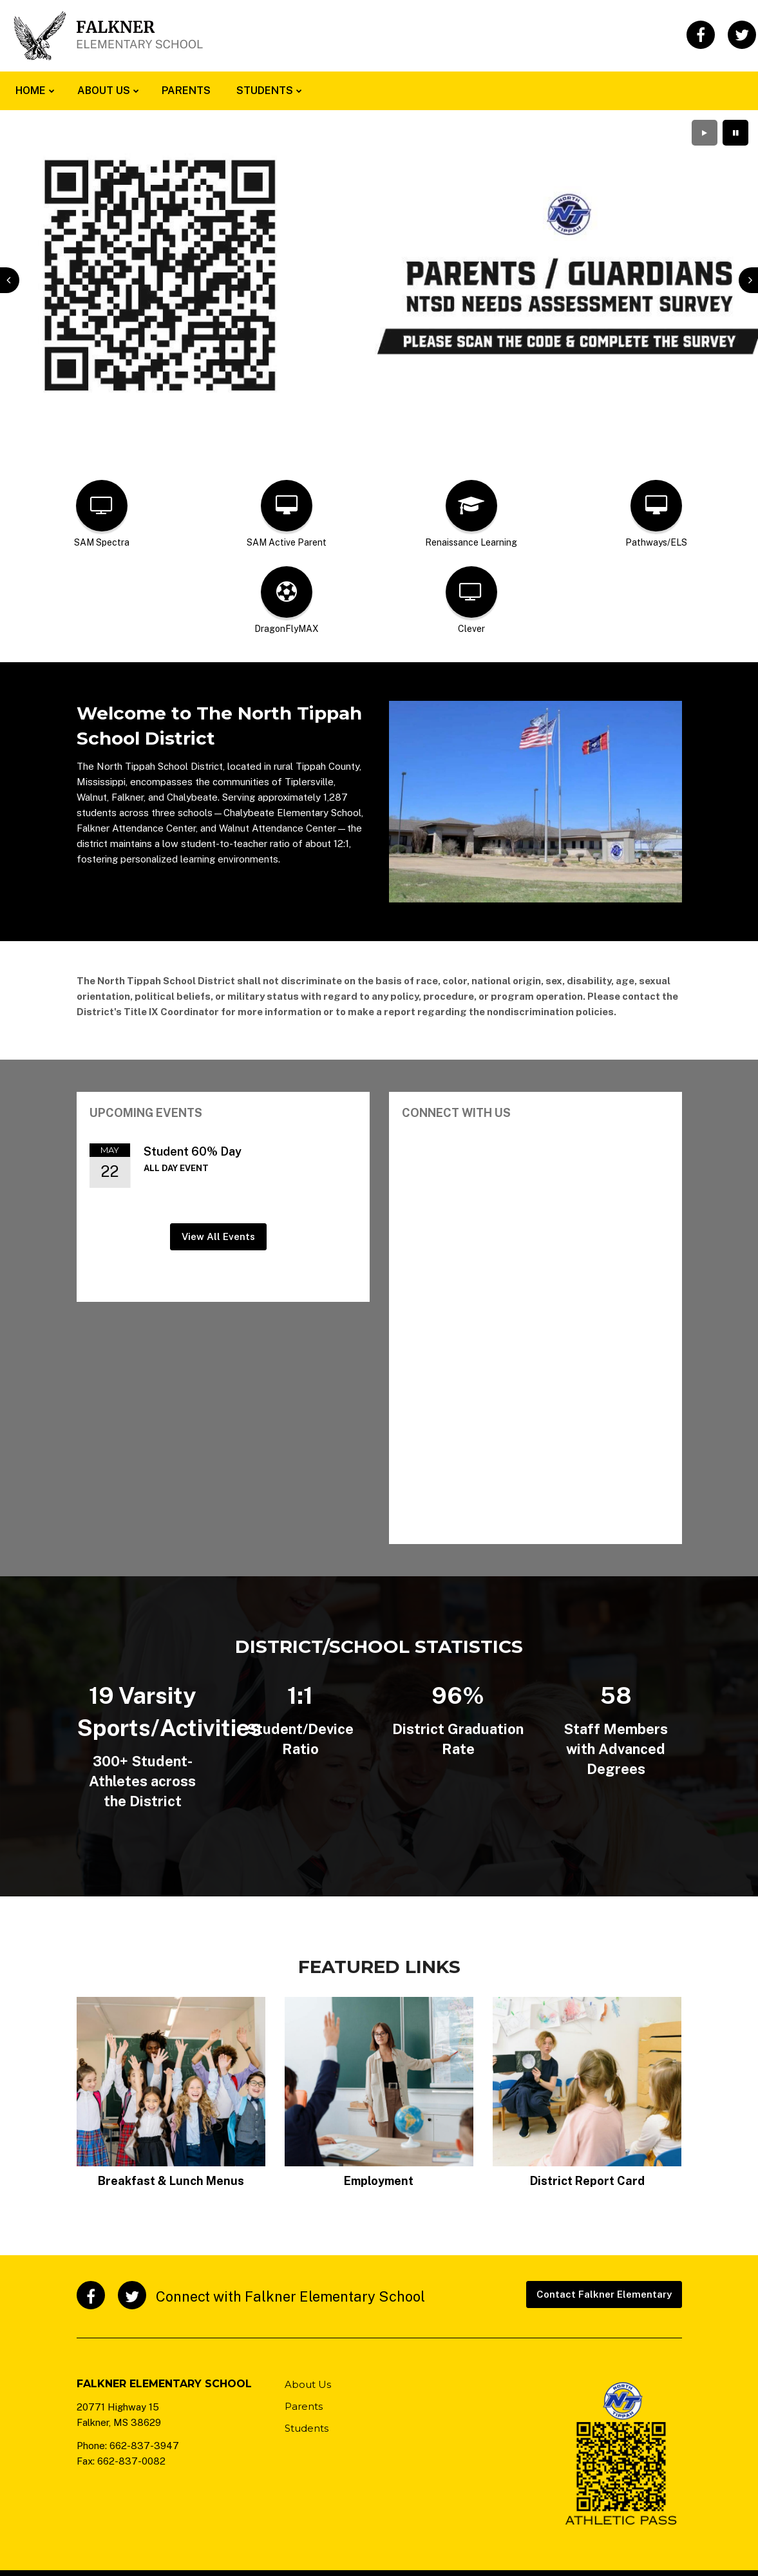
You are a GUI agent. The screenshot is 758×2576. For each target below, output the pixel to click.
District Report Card (587, 2181)
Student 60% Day (193, 1151)
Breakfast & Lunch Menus (171, 2181)
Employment (378, 2181)
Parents (304, 2406)
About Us (308, 2384)
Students (306, 2428)
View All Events (218, 1236)
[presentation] (9, 280)
